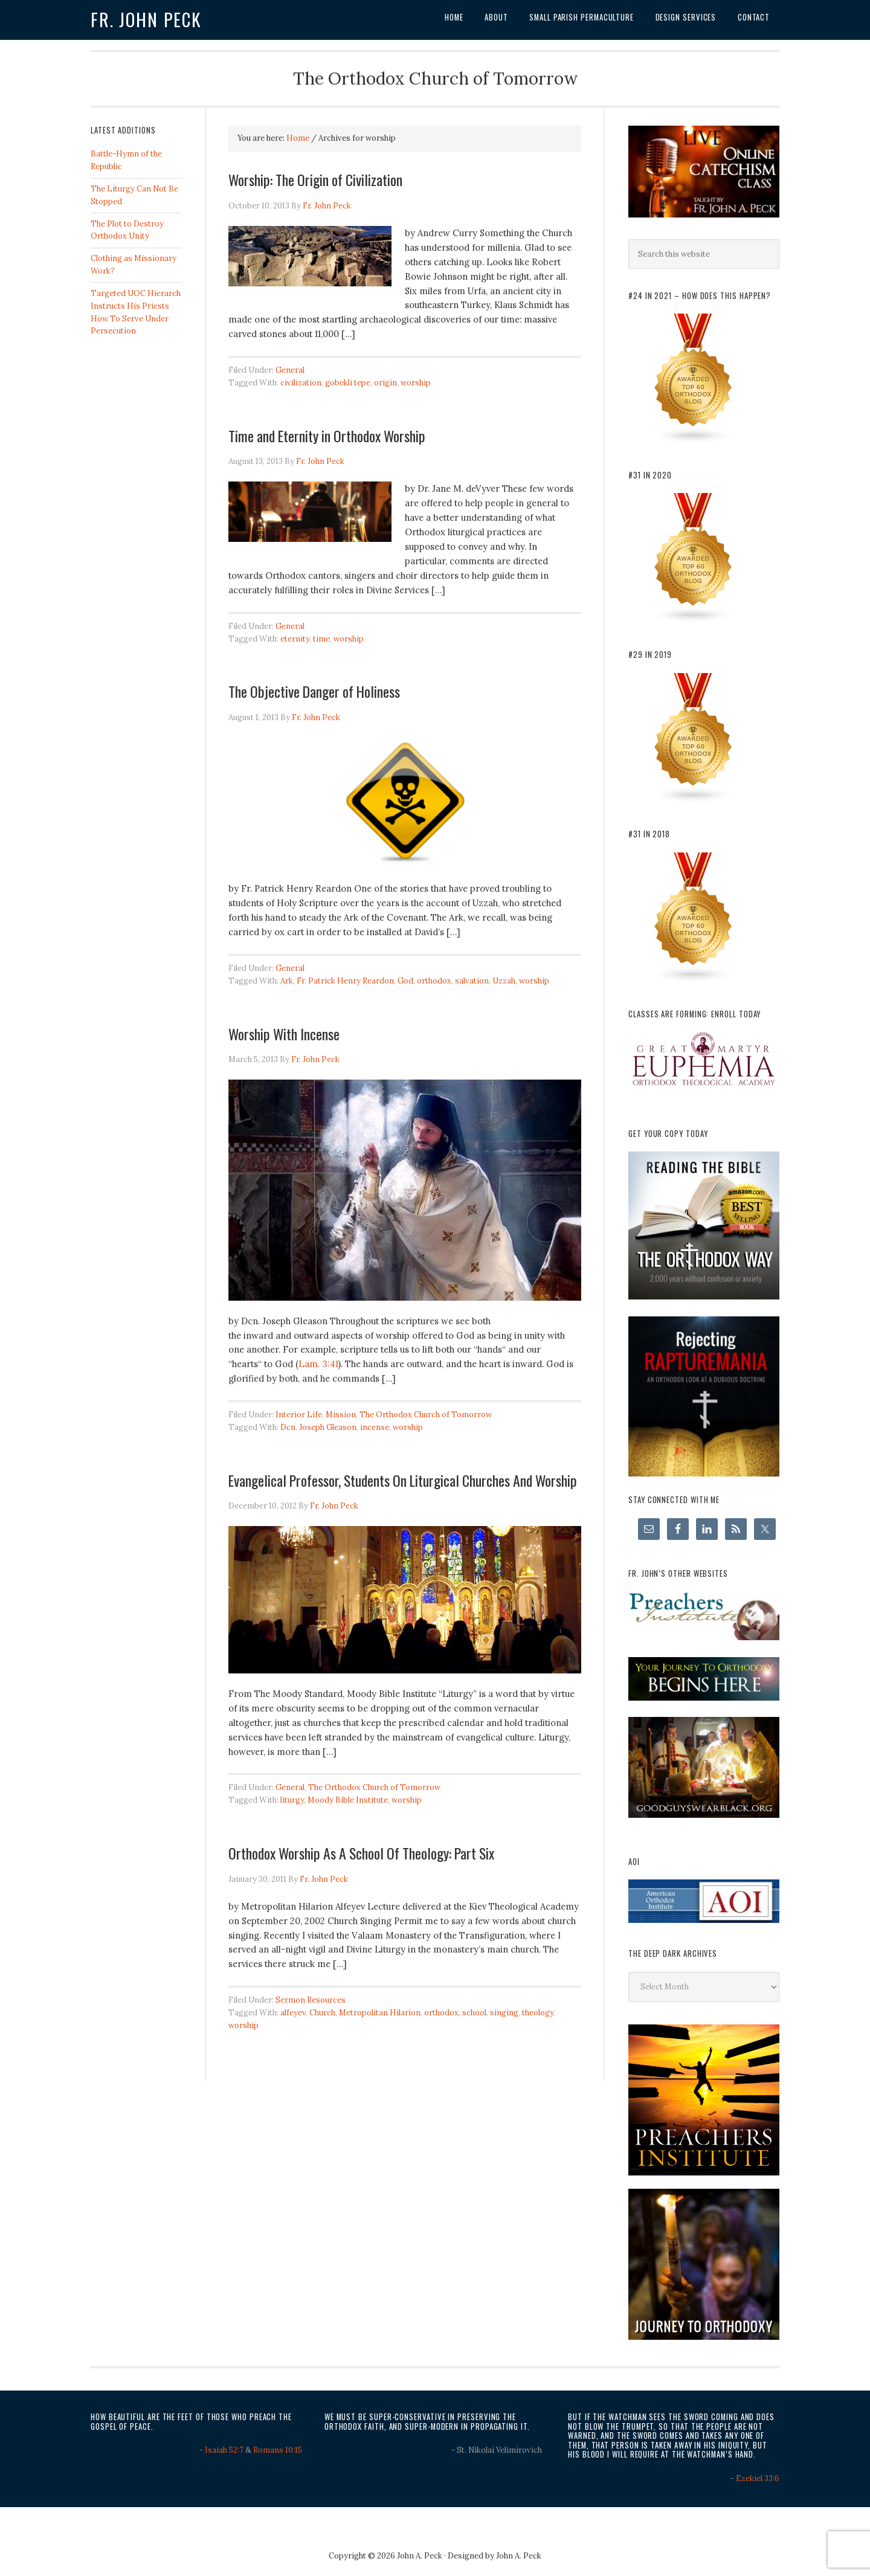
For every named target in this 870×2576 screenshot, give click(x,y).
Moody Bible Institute (348, 1800)
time (321, 639)
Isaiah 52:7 (224, 2450)
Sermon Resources (311, 2000)
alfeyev (293, 2013)
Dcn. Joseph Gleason (318, 1427)
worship (416, 383)
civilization (300, 383)
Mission (341, 1414)
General (290, 370)
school (474, 2013)
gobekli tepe (347, 383)
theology (537, 2013)
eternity (294, 639)
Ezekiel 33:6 (757, 2478)
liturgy (292, 1800)
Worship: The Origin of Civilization (315, 179)
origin (385, 383)
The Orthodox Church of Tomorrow (425, 1414)
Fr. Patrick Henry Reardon (345, 981)
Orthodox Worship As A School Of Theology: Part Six (361, 1853)
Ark (286, 981)
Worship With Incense (284, 1034)
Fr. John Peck (146, 19)
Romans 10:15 (277, 2450)
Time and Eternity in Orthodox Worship (326, 435)
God (405, 981)
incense (374, 1427)
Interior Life (299, 1414)
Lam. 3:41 (318, 1364)
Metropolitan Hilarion (379, 2013)
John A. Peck (518, 2556)
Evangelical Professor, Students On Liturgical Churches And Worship (402, 1480)
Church (322, 2013)
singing (504, 2013)
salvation (472, 981)
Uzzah (503, 981)
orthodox (434, 981)
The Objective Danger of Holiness (314, 691)
